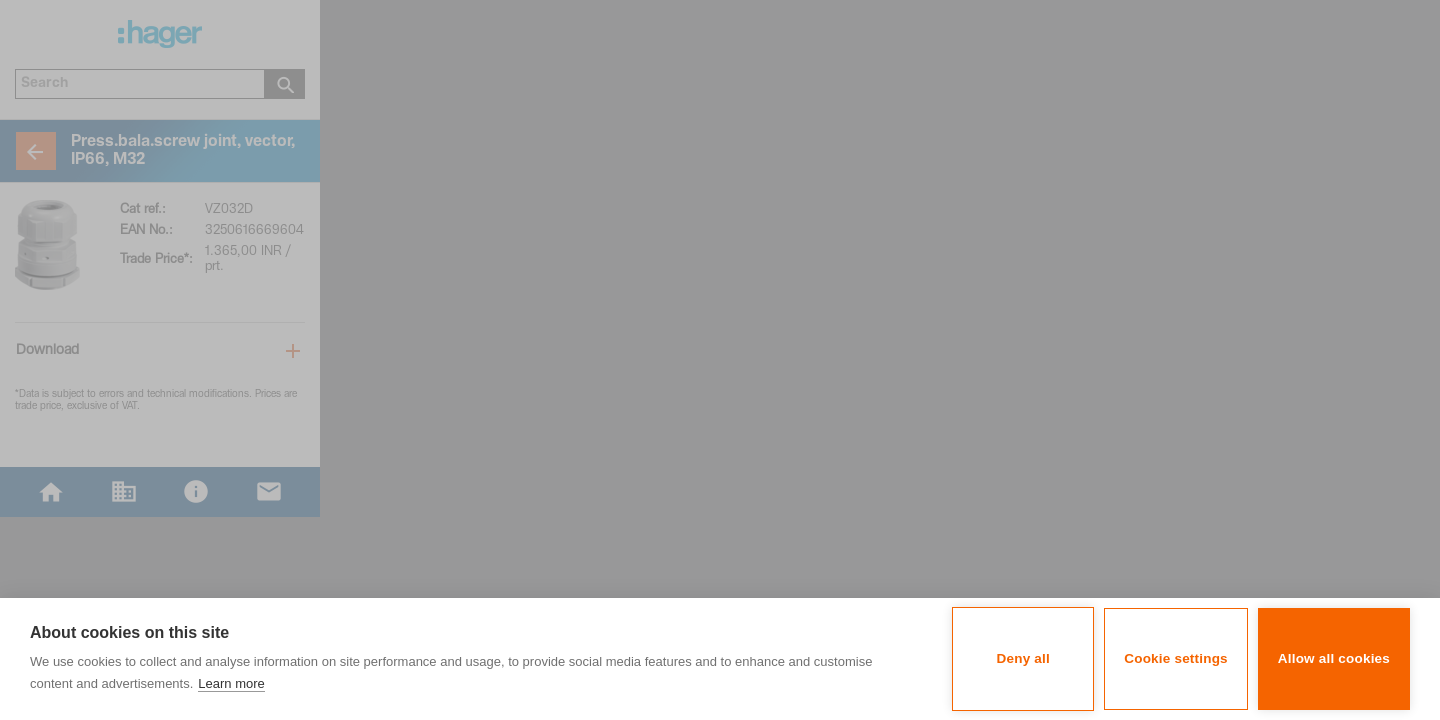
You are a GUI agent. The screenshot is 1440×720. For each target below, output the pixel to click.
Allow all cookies (1334, 658)
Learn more (231, 683)
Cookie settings (1176, 658)
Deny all (1023, 658)
